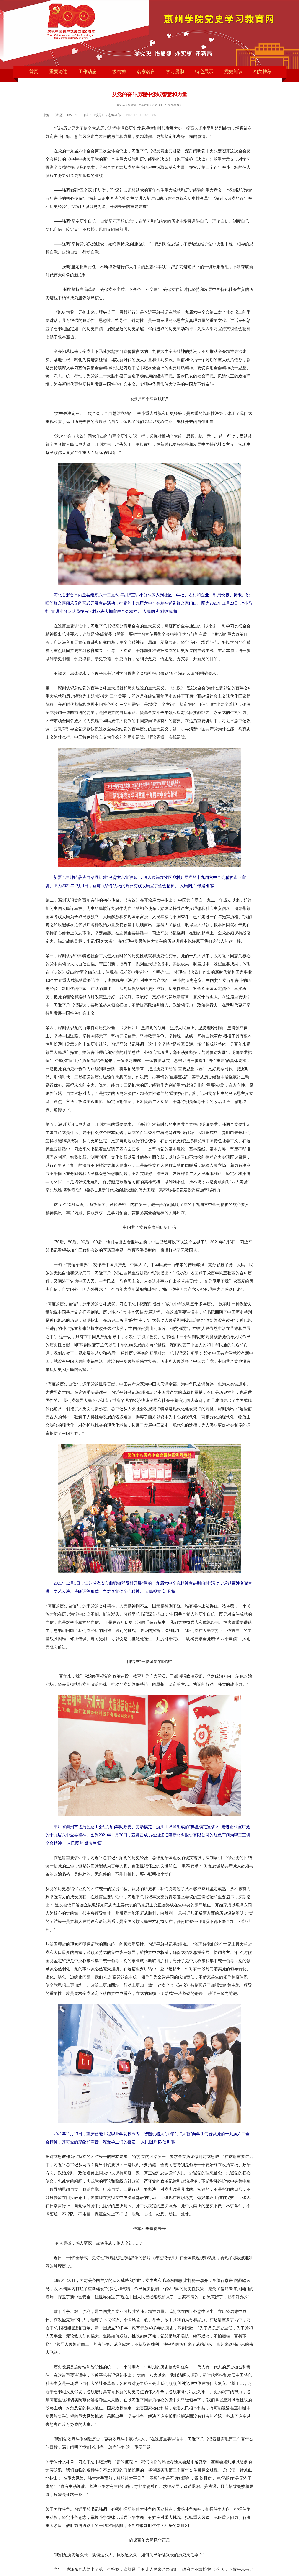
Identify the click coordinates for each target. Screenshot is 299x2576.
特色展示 (204, 71)
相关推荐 (262, 71)
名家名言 (146, 71)
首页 (33, 71)
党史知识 (233, 71)
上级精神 (117, 71)
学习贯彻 (175, 71)
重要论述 (58, 71)
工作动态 (87, 71)
